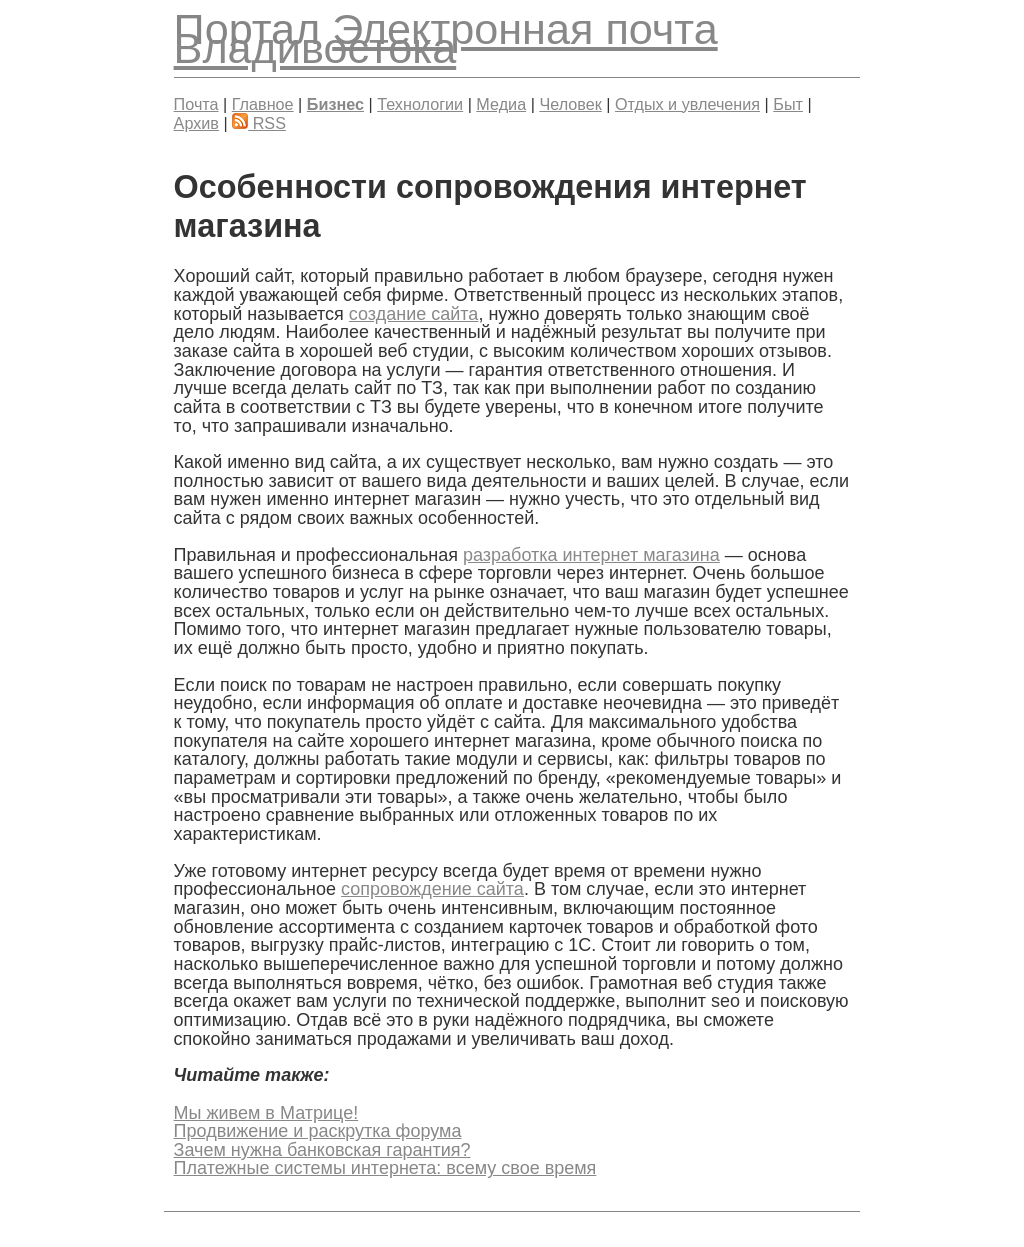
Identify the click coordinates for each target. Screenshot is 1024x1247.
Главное (263, 104)
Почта (196, 104)
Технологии (420, 104)
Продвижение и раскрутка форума (318, 1131)
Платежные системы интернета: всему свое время (385, 1168)
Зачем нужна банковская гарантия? (322, 1150)
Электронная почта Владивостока (446, 38)
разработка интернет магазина (591, 555)
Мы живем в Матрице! (266, 1113)
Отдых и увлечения (687, 104)
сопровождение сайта (432, 889)
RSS (259, 123)
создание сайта (414, 314)
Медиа (501, 104)
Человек (570, 104)
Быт (788, 104)
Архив (196, 123)
